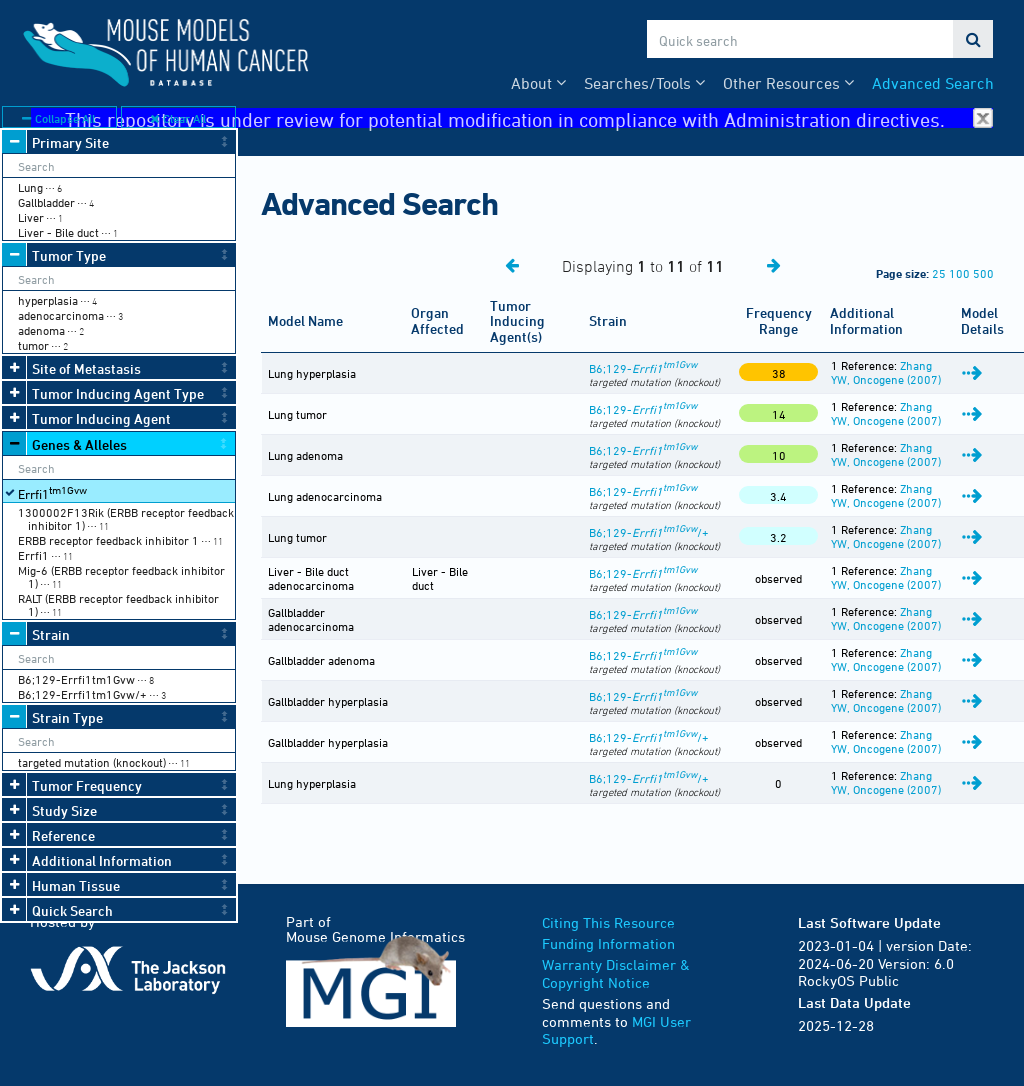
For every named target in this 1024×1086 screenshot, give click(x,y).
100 (959, 273)
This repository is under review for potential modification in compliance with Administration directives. (529, 118)
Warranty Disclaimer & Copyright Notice (616, 973)
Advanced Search (933, 83)
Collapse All (58, 118)
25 (939, 273)
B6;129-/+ (649, 532)
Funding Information (608, 943)
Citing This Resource (608, 922)
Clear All (178, 118)
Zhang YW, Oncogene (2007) (886, 372)
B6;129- (643, 368)
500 (983, 273)
